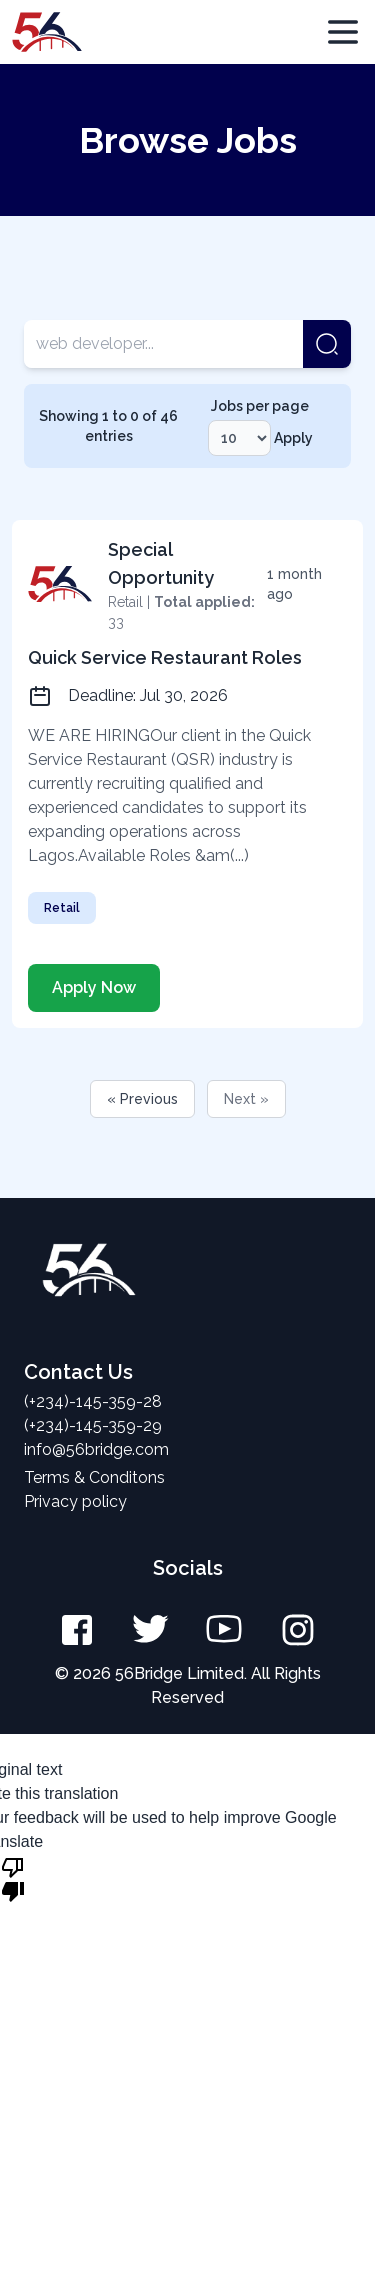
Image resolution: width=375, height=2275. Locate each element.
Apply (293, 438)
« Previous (142, 1099)
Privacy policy (75, 1501)
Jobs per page (260, 406)
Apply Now (94, 987)
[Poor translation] (13, 1878)
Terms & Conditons (94, 1477)
